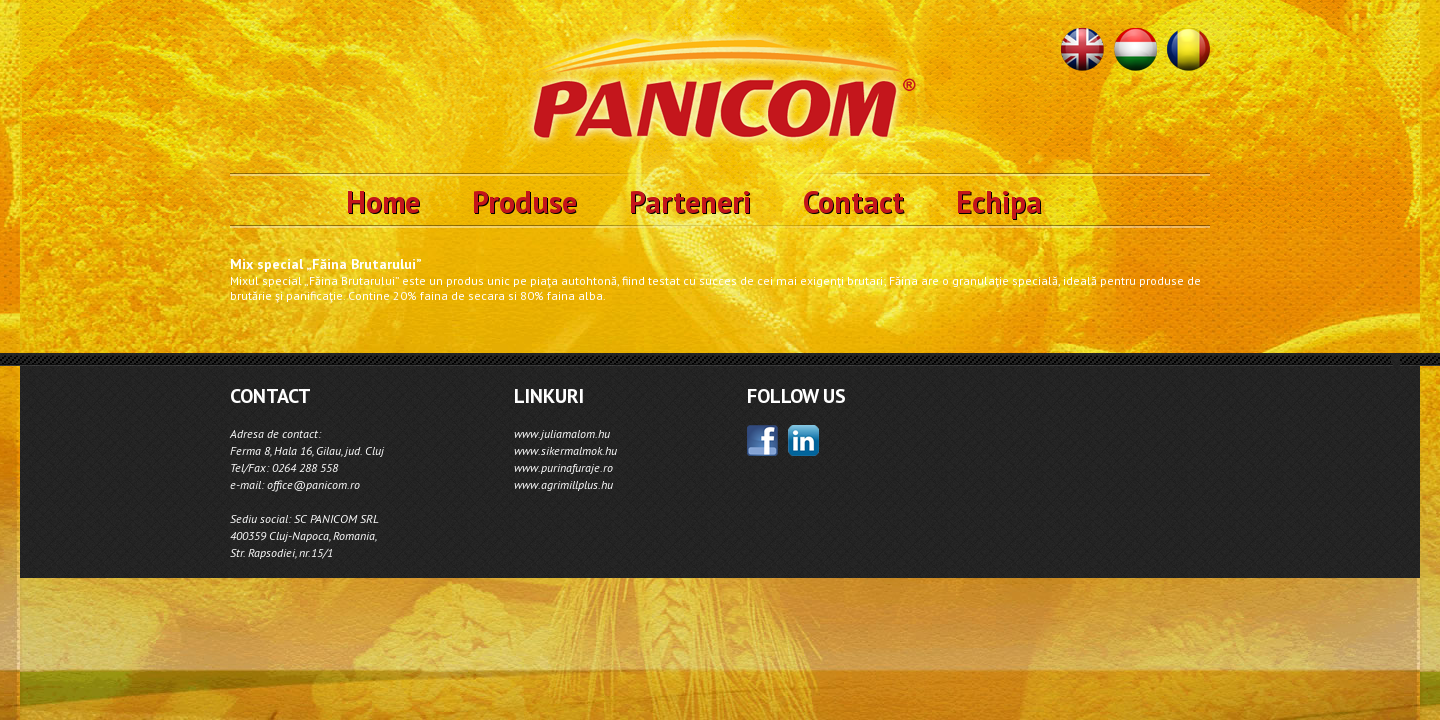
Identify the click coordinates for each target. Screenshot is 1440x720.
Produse (524, 201)
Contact (853, 201)
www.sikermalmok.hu (565, 450)
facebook (762, 440)
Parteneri (690, 201)
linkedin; (803, 440)
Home (383, 201)
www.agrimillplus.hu (563, 484)
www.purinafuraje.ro (563, 467)
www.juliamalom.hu (562, 433)
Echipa (999, 201)
